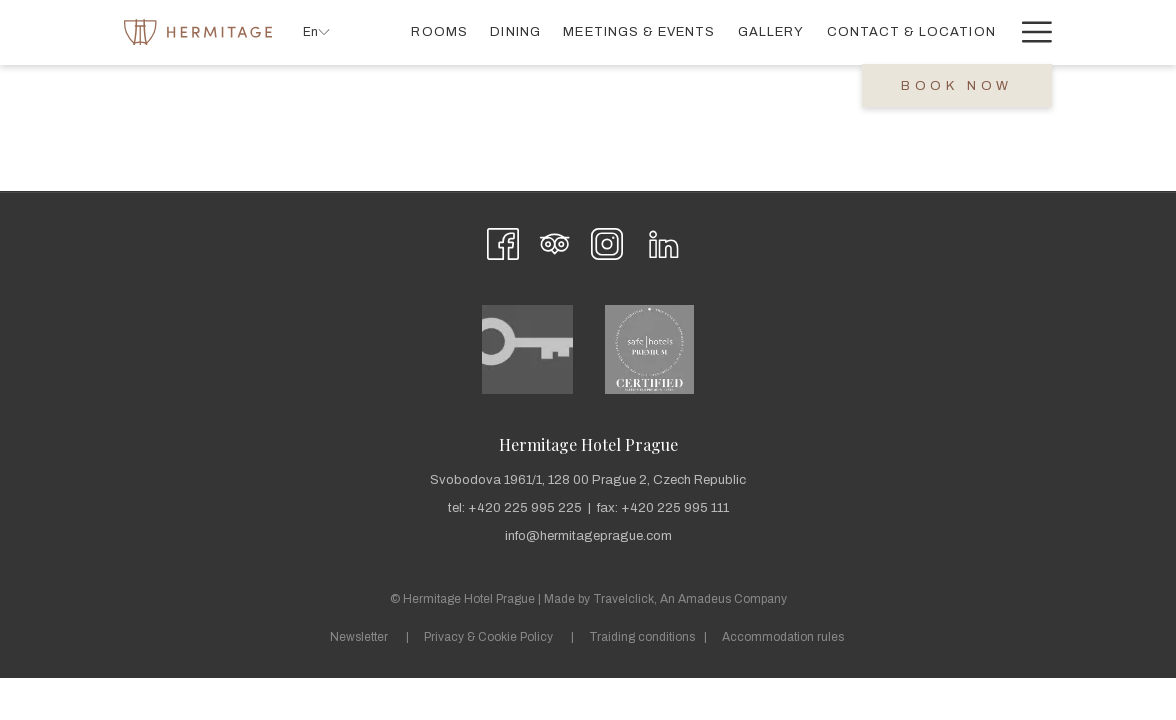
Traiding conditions (642, 637)
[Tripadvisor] (555, 241)
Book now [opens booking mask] (957, 86)
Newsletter (359, 637)
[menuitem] (439, 32)
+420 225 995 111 (675, 508)
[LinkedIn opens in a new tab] (664, 241)
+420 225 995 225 (525, 508)
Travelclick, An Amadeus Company (690, 599)
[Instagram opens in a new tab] (607, 241)
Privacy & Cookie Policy (488, 637)
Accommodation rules (783, 637)
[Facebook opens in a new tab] (503, 241)
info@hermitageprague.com (588, 536)
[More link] (1029, 32)
